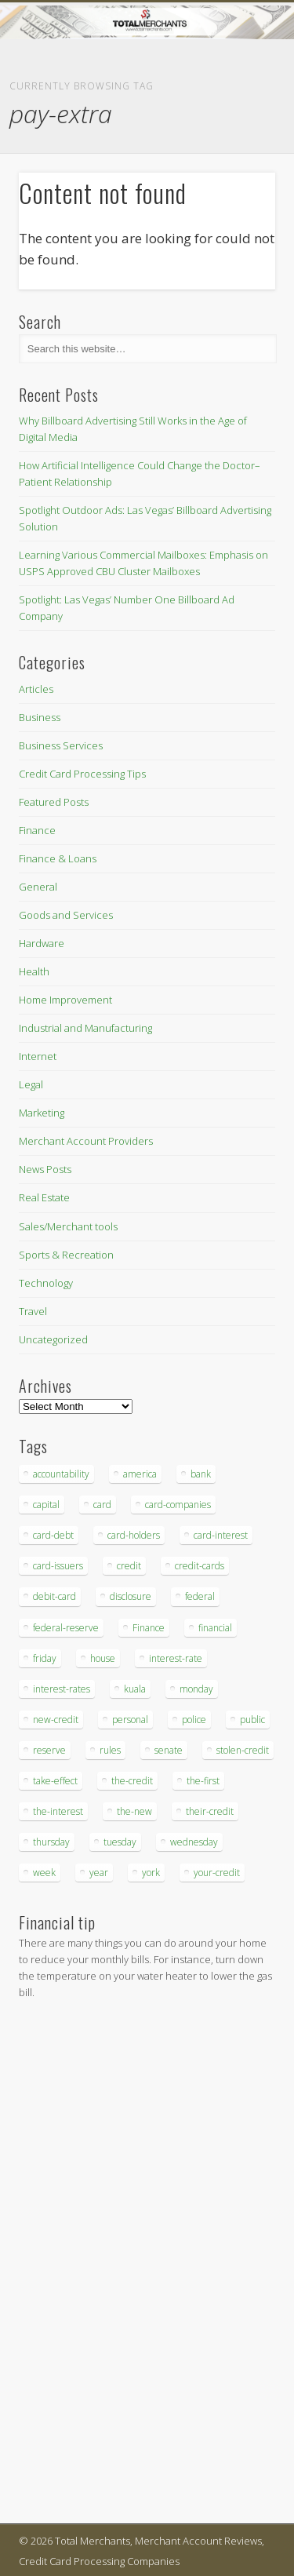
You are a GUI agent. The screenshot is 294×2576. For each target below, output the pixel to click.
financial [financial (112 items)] (215, 1627)
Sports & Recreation (66, 1255)
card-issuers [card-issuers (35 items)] (58, 1565)
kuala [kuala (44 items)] (135, 1689)
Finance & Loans (57, 858)
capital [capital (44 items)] (46, 1504)
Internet (37, 1056)
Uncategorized (53, 1339)
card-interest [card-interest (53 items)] (221, 1535)
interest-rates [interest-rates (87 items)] (61, 1689)
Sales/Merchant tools (68, 1226)
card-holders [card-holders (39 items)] (133, 1535)
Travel (33, 1311)
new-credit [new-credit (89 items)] (55, 1719)
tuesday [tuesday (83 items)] (119, 1842)
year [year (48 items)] (98, 1872)
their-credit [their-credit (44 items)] (210, 1811)
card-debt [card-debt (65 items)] (53, 1535)
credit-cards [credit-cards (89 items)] (199, 1565)
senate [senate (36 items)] (168, 1750)
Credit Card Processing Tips (82, 774)
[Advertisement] (66, 2264)
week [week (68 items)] (44, 1872)
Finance (37, 830)
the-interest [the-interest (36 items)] (58, 1811)
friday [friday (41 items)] (44, 1658)
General (38, 887)
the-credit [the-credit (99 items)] (132, 1780)
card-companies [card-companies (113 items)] (178, 1504)
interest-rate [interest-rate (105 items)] (175, 1658)
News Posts (45, 1169)
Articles (36, 689)
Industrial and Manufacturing (85, 1028)
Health (34, 971)
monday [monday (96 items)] (196, 1689)
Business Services (61, 745)
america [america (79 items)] (140, 1474)
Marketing (41, 1113)
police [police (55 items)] (194, 1719)
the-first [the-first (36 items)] (203, 1780)
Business (39, 717)
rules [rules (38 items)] (110, 1750)
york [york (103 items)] (151, 1872)
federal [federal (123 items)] (200, 1596)
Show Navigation (237, 140)
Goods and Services (66, 915)
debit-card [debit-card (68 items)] (54, 1596)
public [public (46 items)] (252, 1719)
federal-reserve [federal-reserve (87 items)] (66, 1627)
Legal (31, 1084)
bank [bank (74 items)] (201, 1474)
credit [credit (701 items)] (129, 1565)
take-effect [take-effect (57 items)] (55, 1780)
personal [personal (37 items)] (130, 1719)
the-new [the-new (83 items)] (134, 1811)
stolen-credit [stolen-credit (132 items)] (242, 1750)
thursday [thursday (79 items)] (51, 1842)
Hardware (41, 943)
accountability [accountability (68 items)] (61, 1474)
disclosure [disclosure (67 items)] (130, 1596)
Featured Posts (54, 802)
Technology (46, 1283)
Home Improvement (65, 1000)
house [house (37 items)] (102, 1658)
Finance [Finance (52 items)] (148, 1627)
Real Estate (44, 1197)
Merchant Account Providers (86, 1141)
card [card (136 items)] (102, 1504)
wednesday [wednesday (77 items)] (194, 1842)
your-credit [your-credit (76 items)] (217, 1872)
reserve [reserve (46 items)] (49, 1750)
